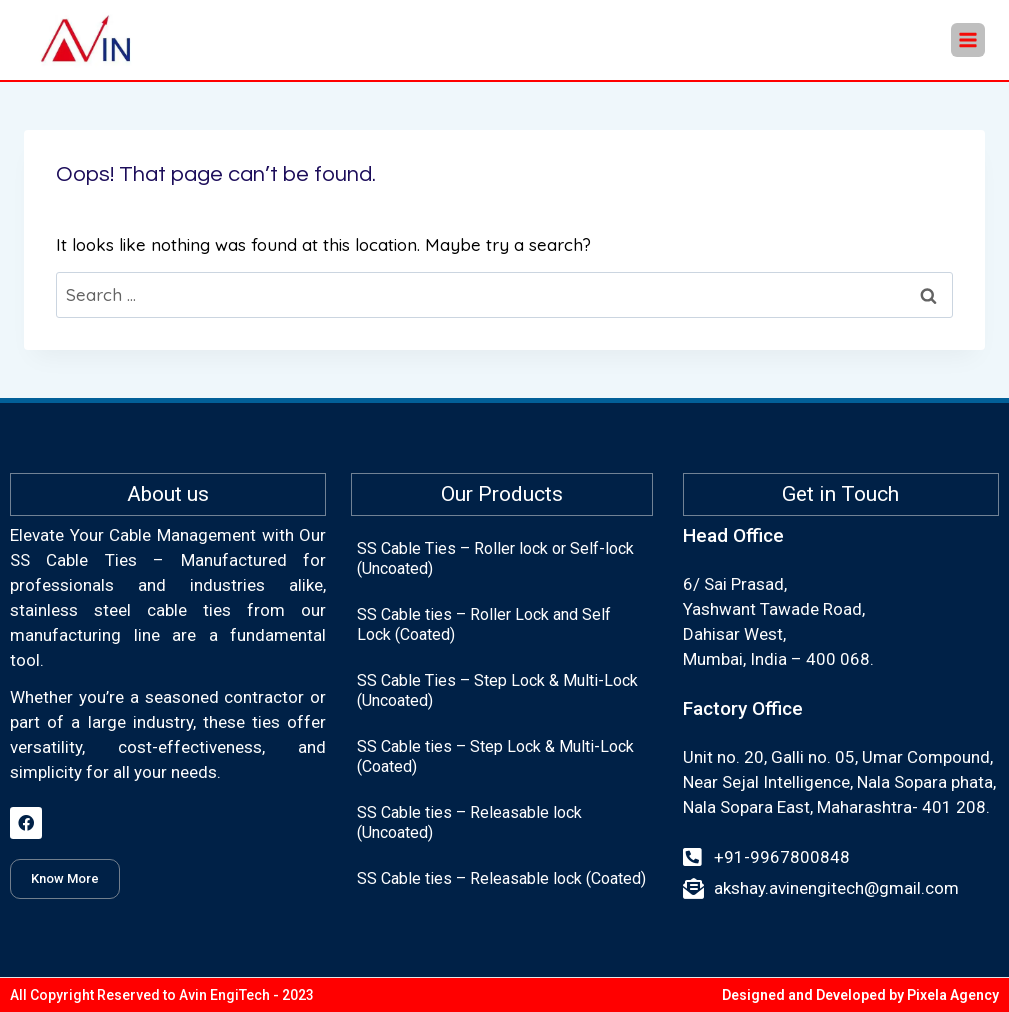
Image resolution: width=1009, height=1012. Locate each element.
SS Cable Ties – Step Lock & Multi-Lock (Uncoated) (497, 690)
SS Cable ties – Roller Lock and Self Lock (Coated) (484, 624)
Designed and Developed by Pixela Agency (860, 995)
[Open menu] (968, 40)
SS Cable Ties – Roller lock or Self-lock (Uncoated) (495, 558)
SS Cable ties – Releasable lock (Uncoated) (469, 822)
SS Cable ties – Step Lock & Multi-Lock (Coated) (495, 756)
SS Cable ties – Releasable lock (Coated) (501, 878)
